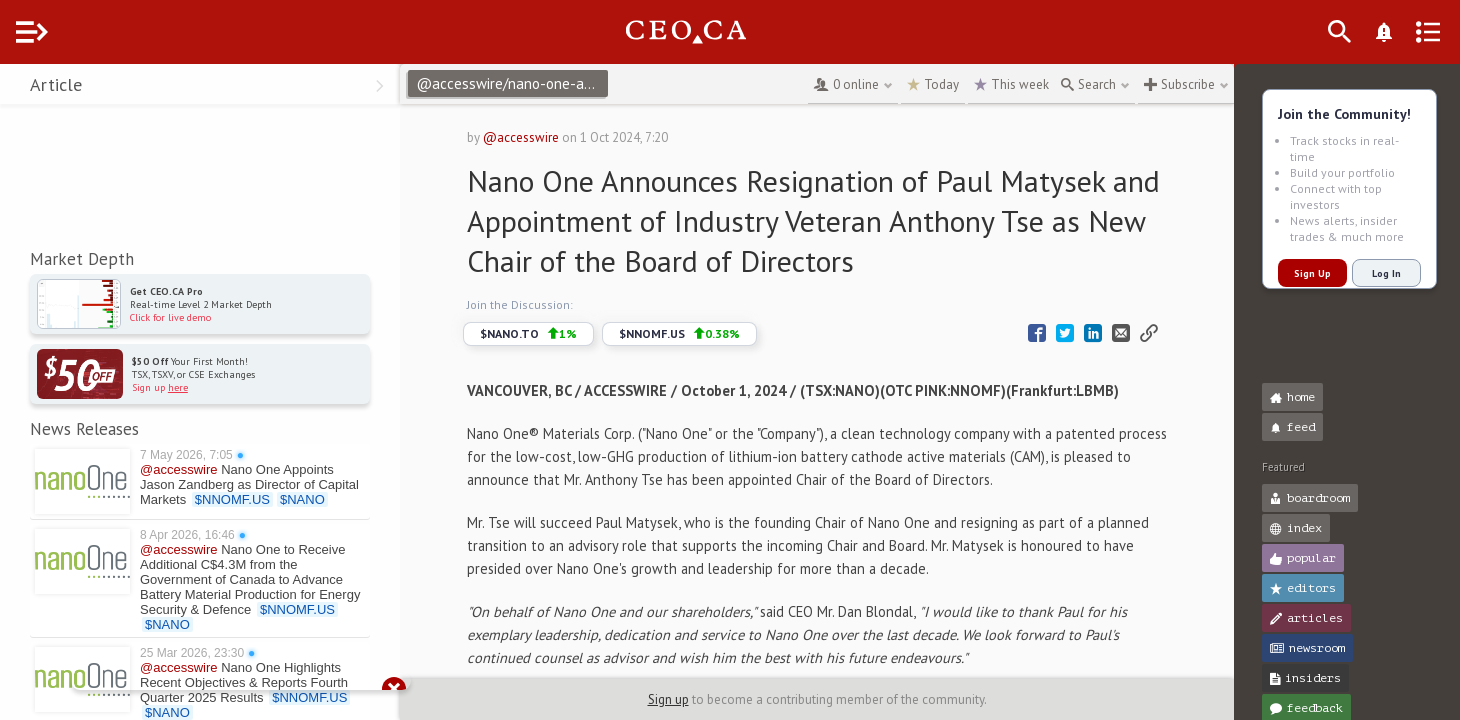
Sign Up (1312, 273)
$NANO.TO (557, 334)
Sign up (688, 699)
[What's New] (1416, 32)
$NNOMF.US (708, 334)
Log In (1386, 273)
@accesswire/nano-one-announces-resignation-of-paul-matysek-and (552, 83)
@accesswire (550, 137)
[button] (20, 88)
